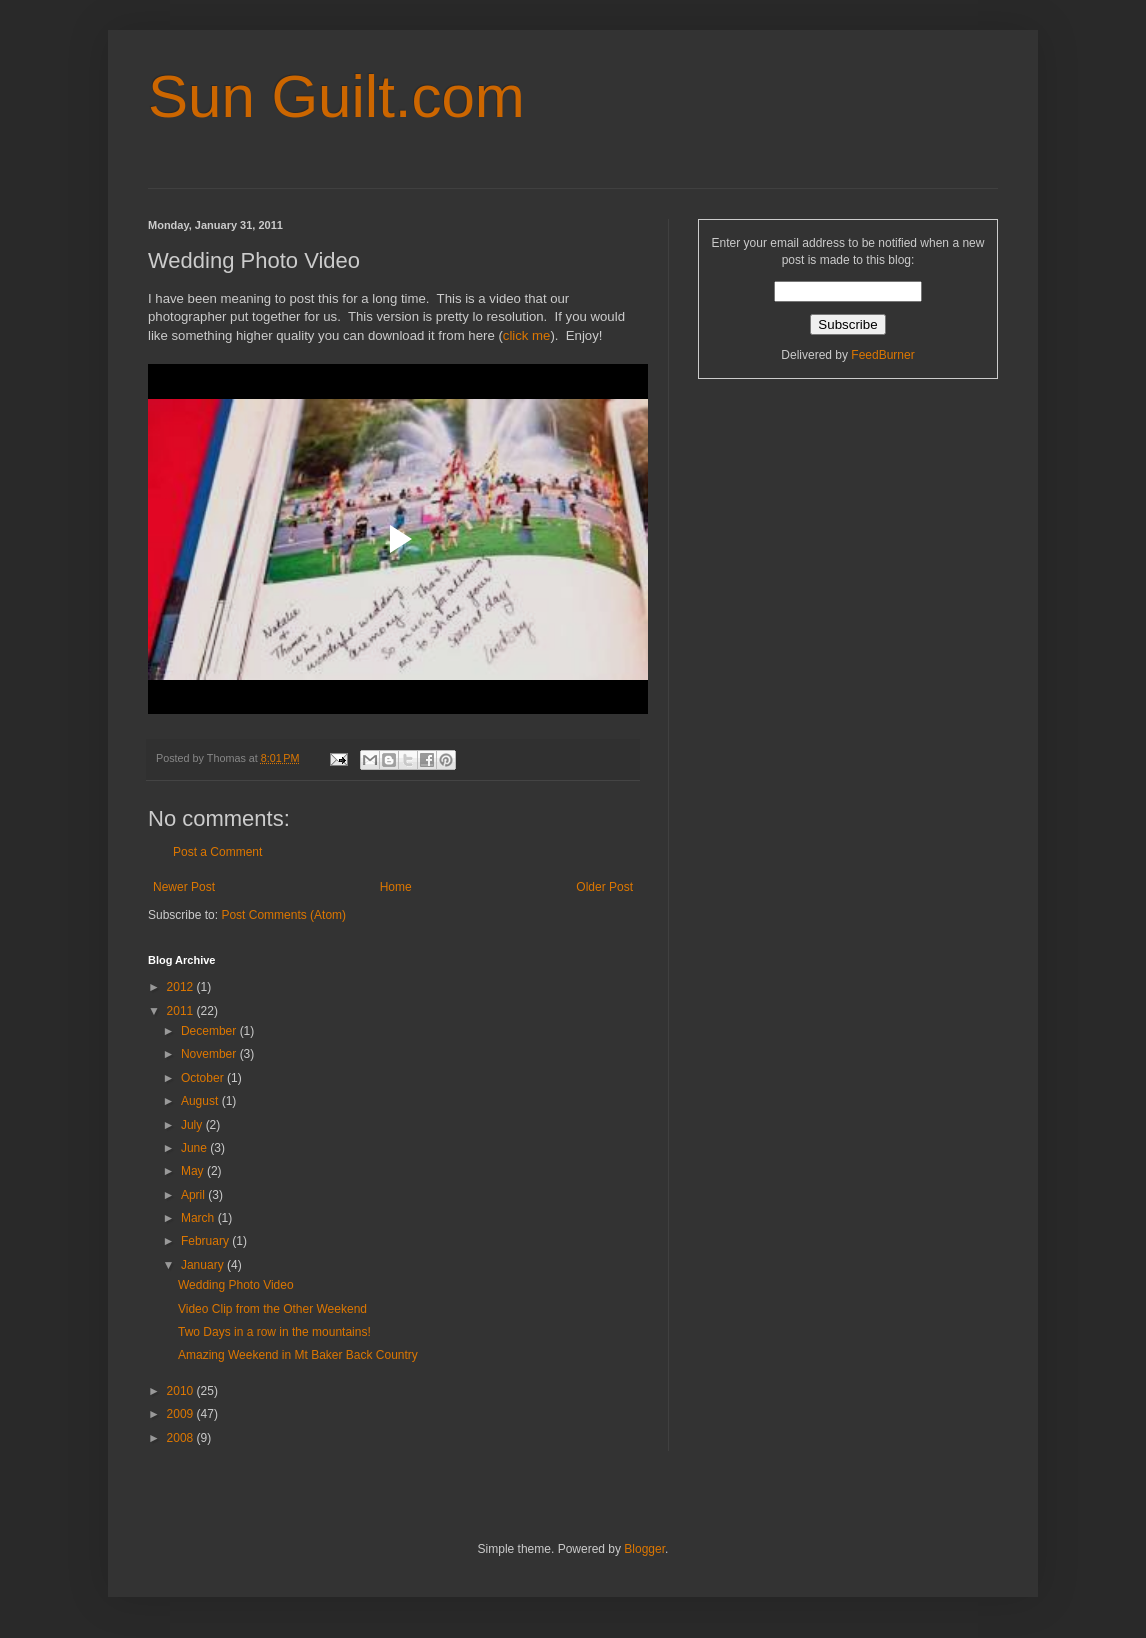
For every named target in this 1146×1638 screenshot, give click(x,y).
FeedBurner (882, 355)
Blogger (644, 1549)
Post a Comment (217, 852)
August (201, 1101)
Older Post (604, 887)
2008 (182, 1438)
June (195, 1148)
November (210, 1054)
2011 (182, 1011)
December (210, 1031)
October (204, 1078)
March (199, 1218)
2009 (182, 1414)
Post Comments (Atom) (283, 915)
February (206, 1241)
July (193, 1125)
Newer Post (184, 887)
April (194, 1195)
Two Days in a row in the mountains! (274, 1332)
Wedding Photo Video (236, 1285)
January (204, 1265)
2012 (182, 987)
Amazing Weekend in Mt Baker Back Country (298, 1355)
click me (527, 335)
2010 (182, 1391)
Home (396, 887)
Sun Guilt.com (336, 96)
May (194, 1171)
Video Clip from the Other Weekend (272, 1309)
